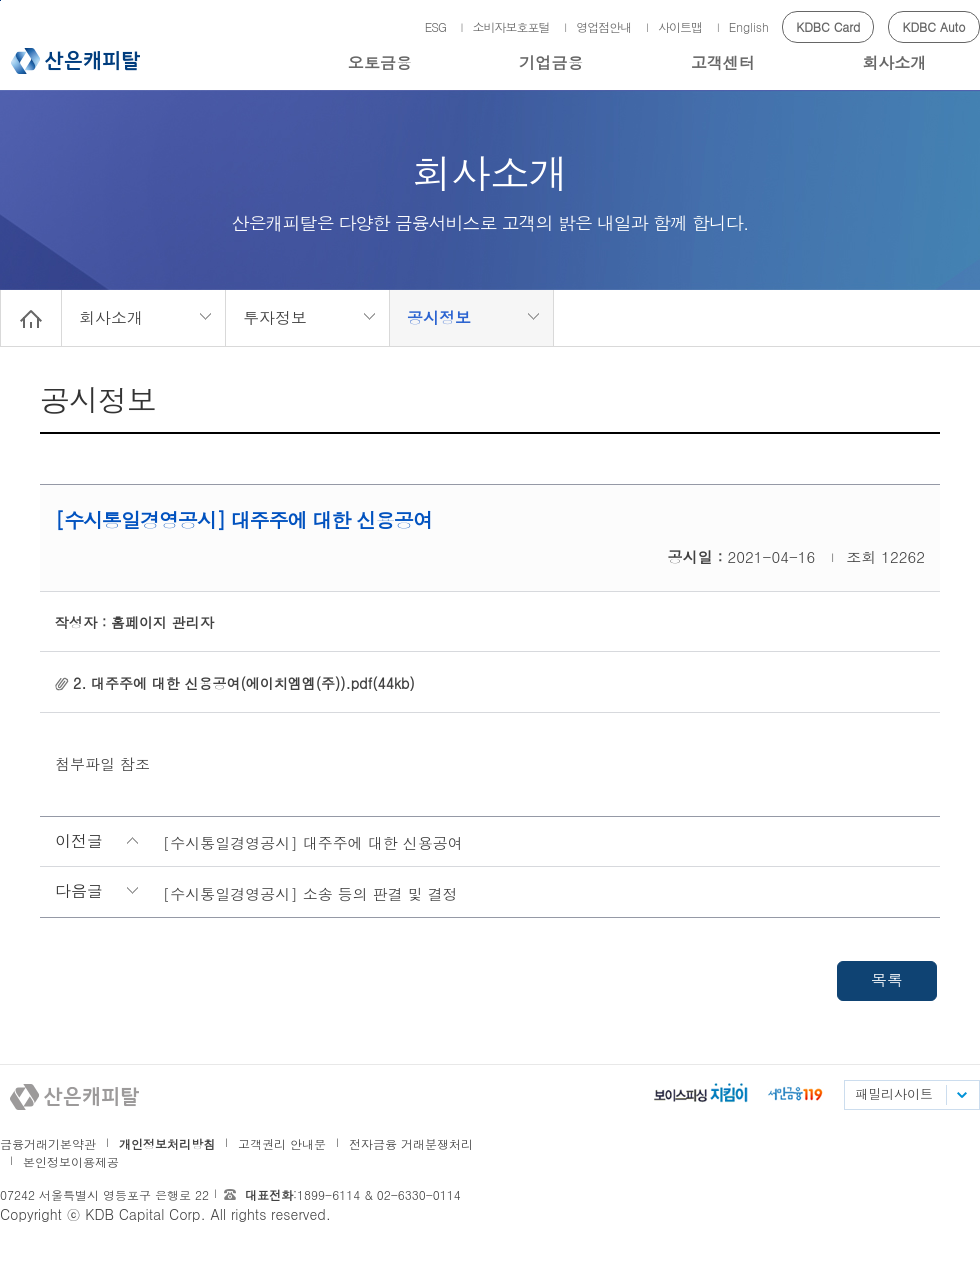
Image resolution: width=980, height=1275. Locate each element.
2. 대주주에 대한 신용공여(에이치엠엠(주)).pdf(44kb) (244, 683)
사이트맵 (680, 26)
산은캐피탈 (75, 61)
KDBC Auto (934, 26)
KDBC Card (828, 26)
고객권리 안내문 (282, 1143)
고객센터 (723, 62)
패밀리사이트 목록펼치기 (961, 1095)
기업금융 (551, 62)
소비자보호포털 (511, 26)
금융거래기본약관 (48, 1143)
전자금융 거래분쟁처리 (411, 1143)
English (749, 26)
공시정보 (439, 317)
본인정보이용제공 (71, 1161)
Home (31, 318)
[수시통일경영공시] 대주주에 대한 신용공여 (313, 842)
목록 (887, 979)
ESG (435, 26)
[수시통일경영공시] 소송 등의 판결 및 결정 (310, 893)
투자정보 (275, 317)
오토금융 (380, 62)
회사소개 (894, 62)
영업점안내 (603, 26)
